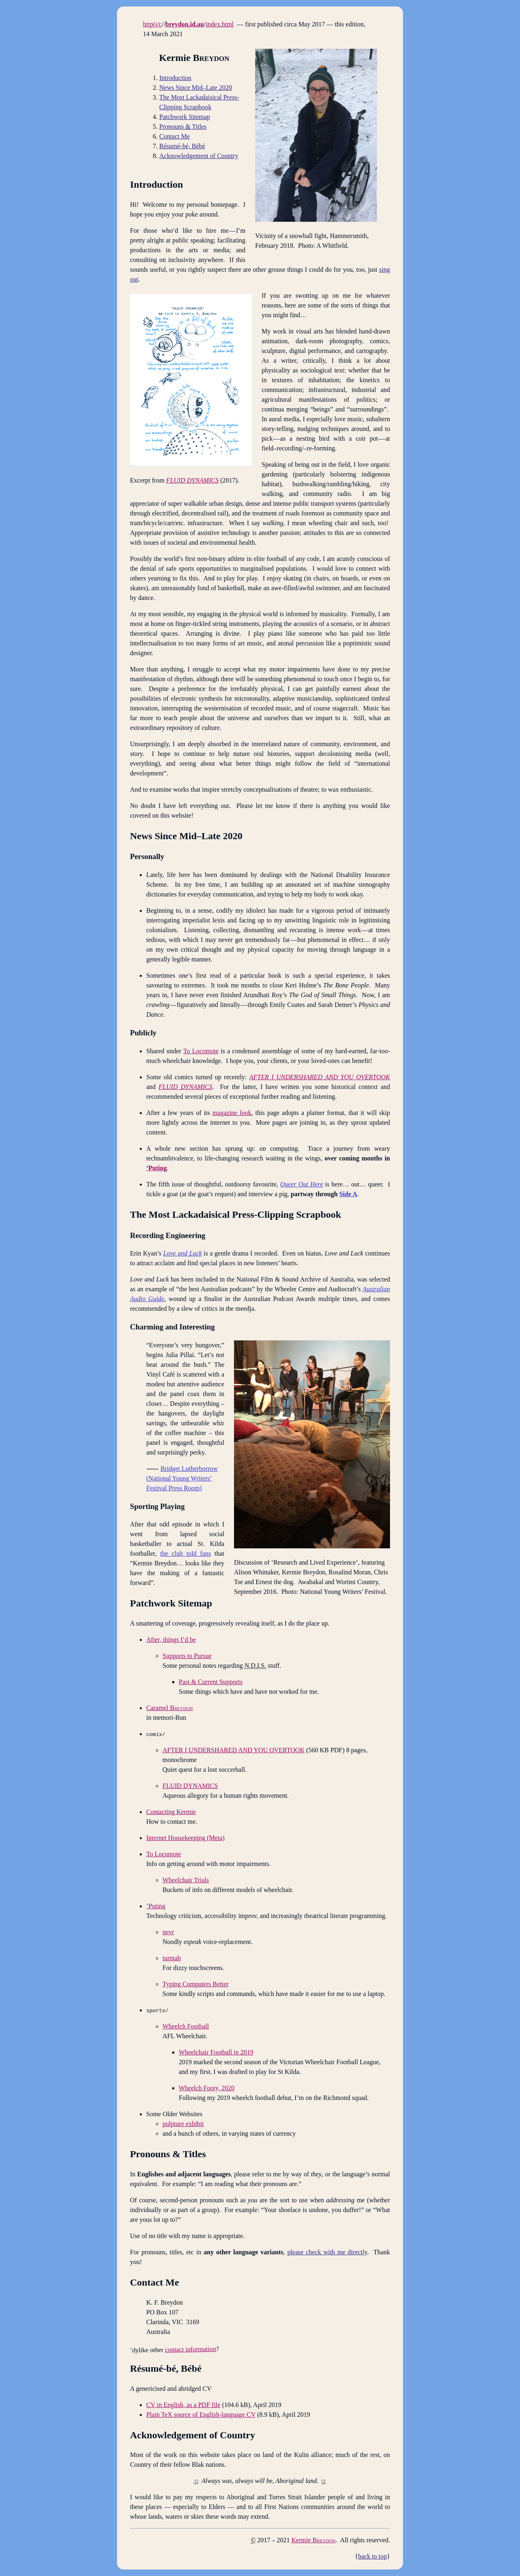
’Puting (156, 1168)
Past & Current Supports (211, 1681)
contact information (190, 2349)
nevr (168, 1932)
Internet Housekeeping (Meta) (185, 1837)
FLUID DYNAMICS (190, 1785)
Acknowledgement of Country (198, 155)
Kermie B (313, 2540)
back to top (372, 2556)
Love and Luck (182, 1253)
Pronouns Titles (183, 126)
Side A (348, 1194)
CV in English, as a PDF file (183, 2404)
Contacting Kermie (171, 1811)
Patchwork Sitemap (184, 116)
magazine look (231, 1112)
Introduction (175, 77)
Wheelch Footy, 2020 (206, 2088)
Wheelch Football (185, 2026)
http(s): (152, 24)
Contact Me (174, 136)
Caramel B (169, 1707)
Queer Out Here (301, 1184)
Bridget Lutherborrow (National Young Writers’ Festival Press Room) (182, 1478)
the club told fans (185, 1553)
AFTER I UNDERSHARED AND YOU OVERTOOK (233, 1750)
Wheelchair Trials (185, 1880)
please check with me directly (327, 2252)
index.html (220, 24)
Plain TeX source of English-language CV (201, 2414)
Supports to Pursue (187, 1655)
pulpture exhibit (183, 2123)
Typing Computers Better (195, 1984)
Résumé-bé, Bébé (182, 146)
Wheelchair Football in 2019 (216, 2052)
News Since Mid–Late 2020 (195, 87)
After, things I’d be (171, 1639)
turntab (171, 1958)
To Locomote (201, 1051)
